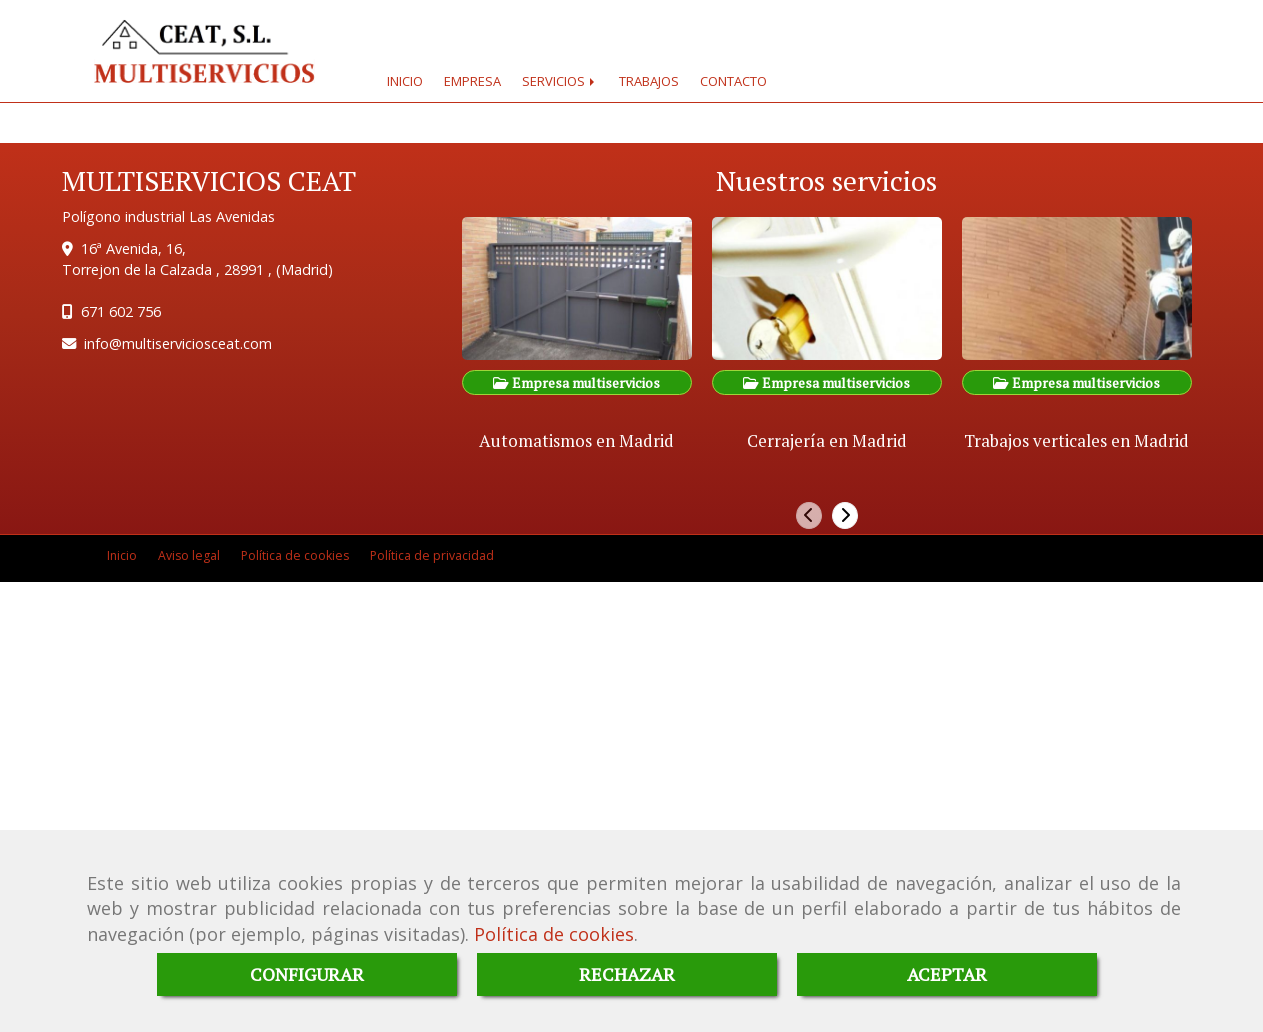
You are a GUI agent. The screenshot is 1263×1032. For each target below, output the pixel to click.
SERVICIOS (560, 81)
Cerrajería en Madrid (827, 440)
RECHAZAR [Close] (627, 974)
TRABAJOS (649, 81)
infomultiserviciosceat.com (178, 343)
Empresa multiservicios (576, 382)
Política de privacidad (432, 555)
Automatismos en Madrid (576, 440)
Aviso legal (189, 555)
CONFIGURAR (307, 974)
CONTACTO (733, 81)
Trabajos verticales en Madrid (1076, 440)
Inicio (122, 555)
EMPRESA (472, 81)
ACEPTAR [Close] (947, 974)
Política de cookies (554, 934)
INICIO (405, 81)
